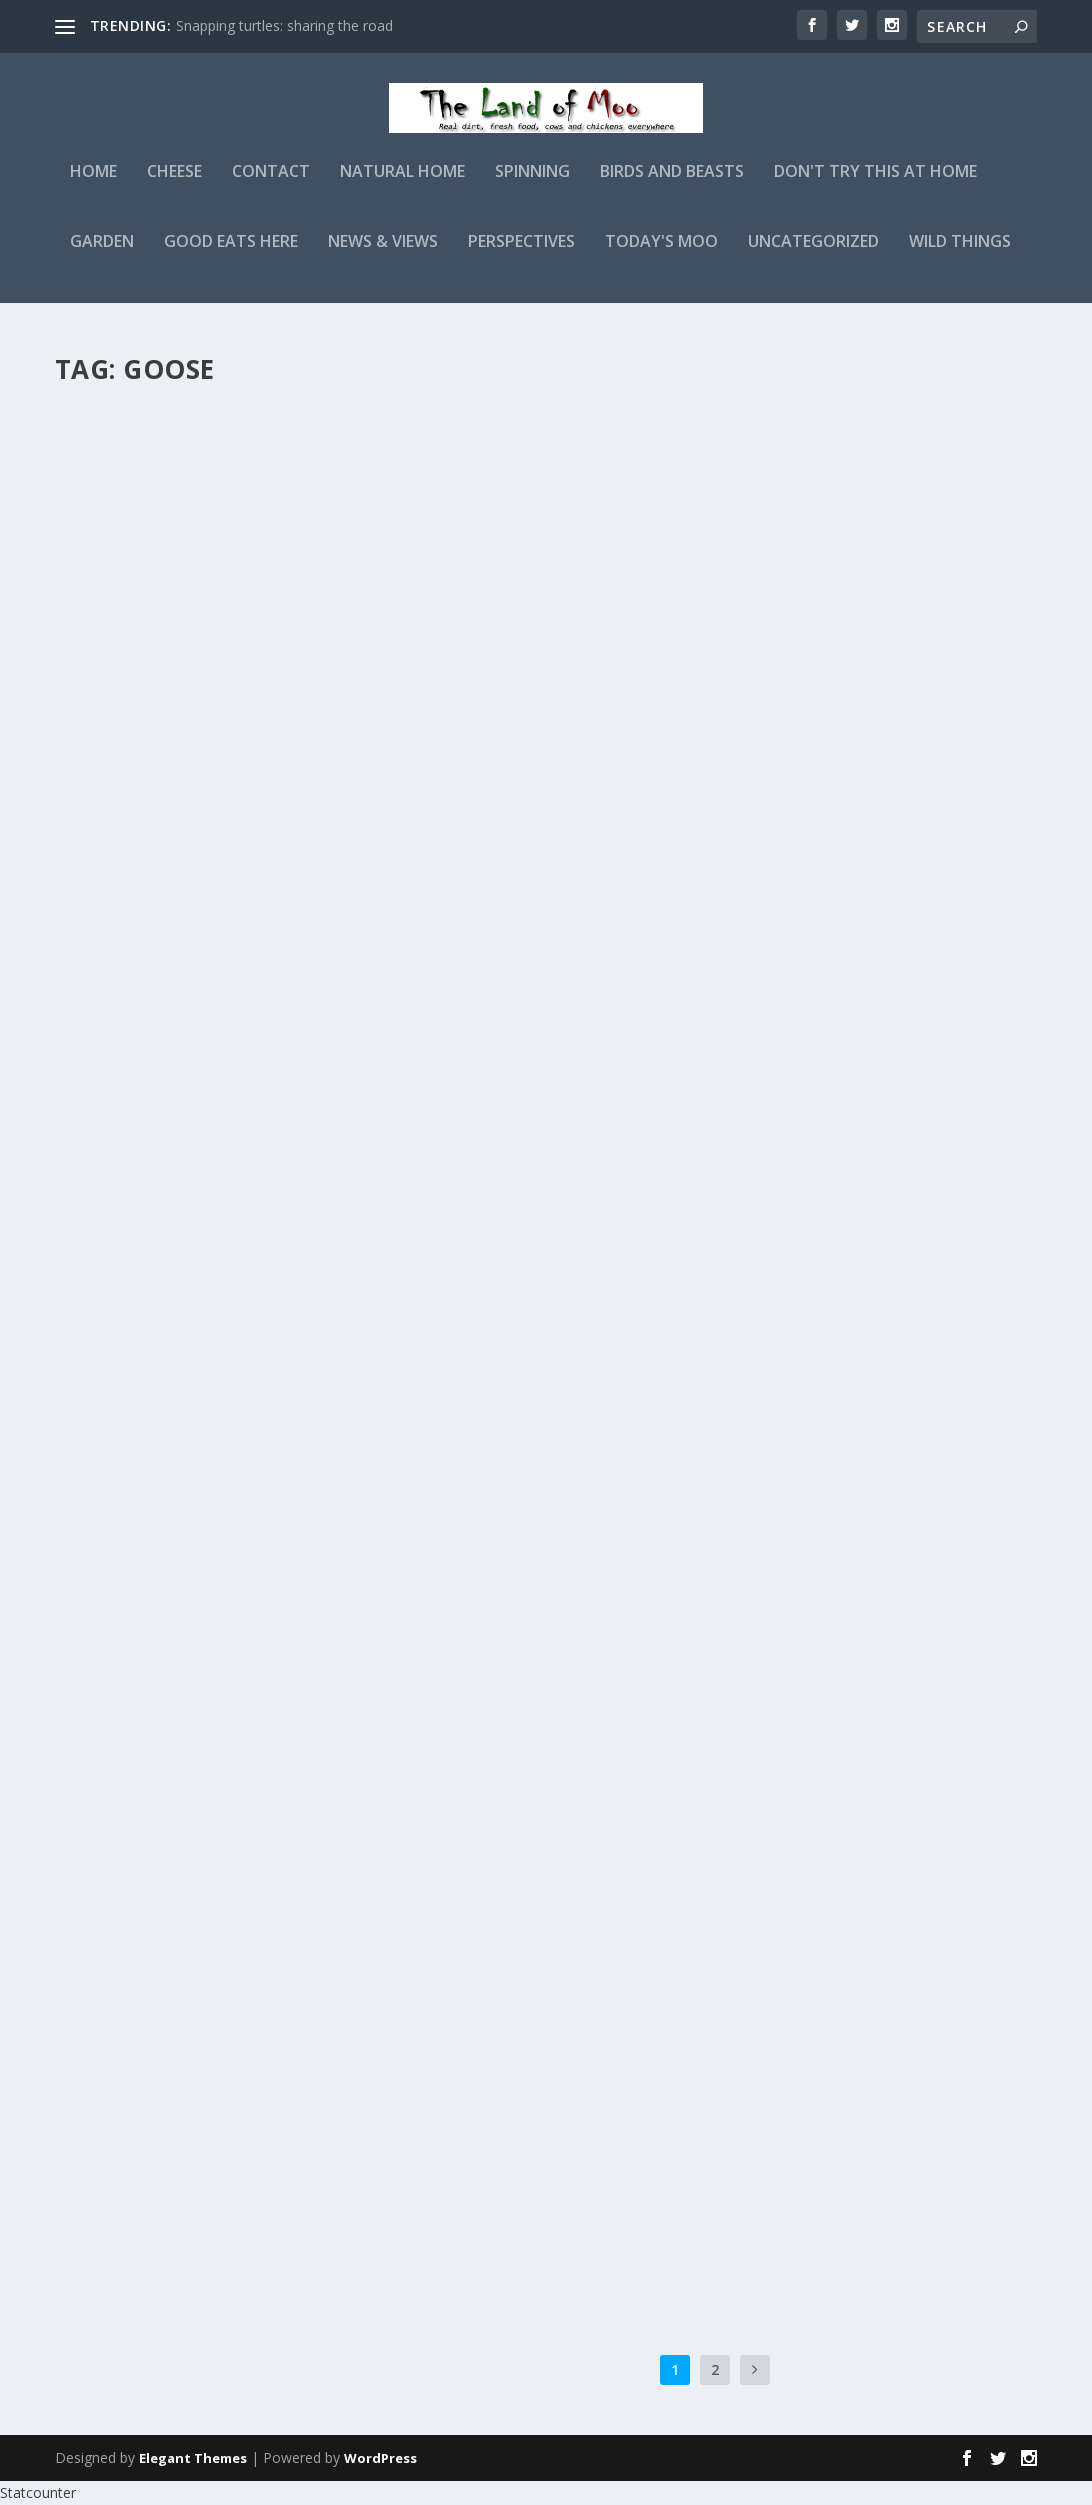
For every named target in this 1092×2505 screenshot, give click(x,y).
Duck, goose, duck (160, 1734)
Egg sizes (490, 1710)
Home (93, 186)
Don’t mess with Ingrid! (185, 1413)
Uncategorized (813, 256)
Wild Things (960, 256)
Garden (102, 256)
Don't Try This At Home (875, 186)
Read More (127, 655)
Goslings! (121, 749)
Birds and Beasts (672, 186)
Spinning (532, 186)
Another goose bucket (555, 1069)
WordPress (380, 2458)
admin (110, 459)
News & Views (383, 256)
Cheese (174, 186)
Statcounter (38, 2492)
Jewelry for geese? (532, 2031)
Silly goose (128, 2055)
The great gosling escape (193, 428)
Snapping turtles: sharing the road (284, 25)
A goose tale (134, 1093)
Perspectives (521, 256)
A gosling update (530, 428)
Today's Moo (661, 256)
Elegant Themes (193, 2458)
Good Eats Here (231, 256)
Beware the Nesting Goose (570, 749)
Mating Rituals (521, 1390)
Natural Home (402, 186)
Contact (271, 186)
